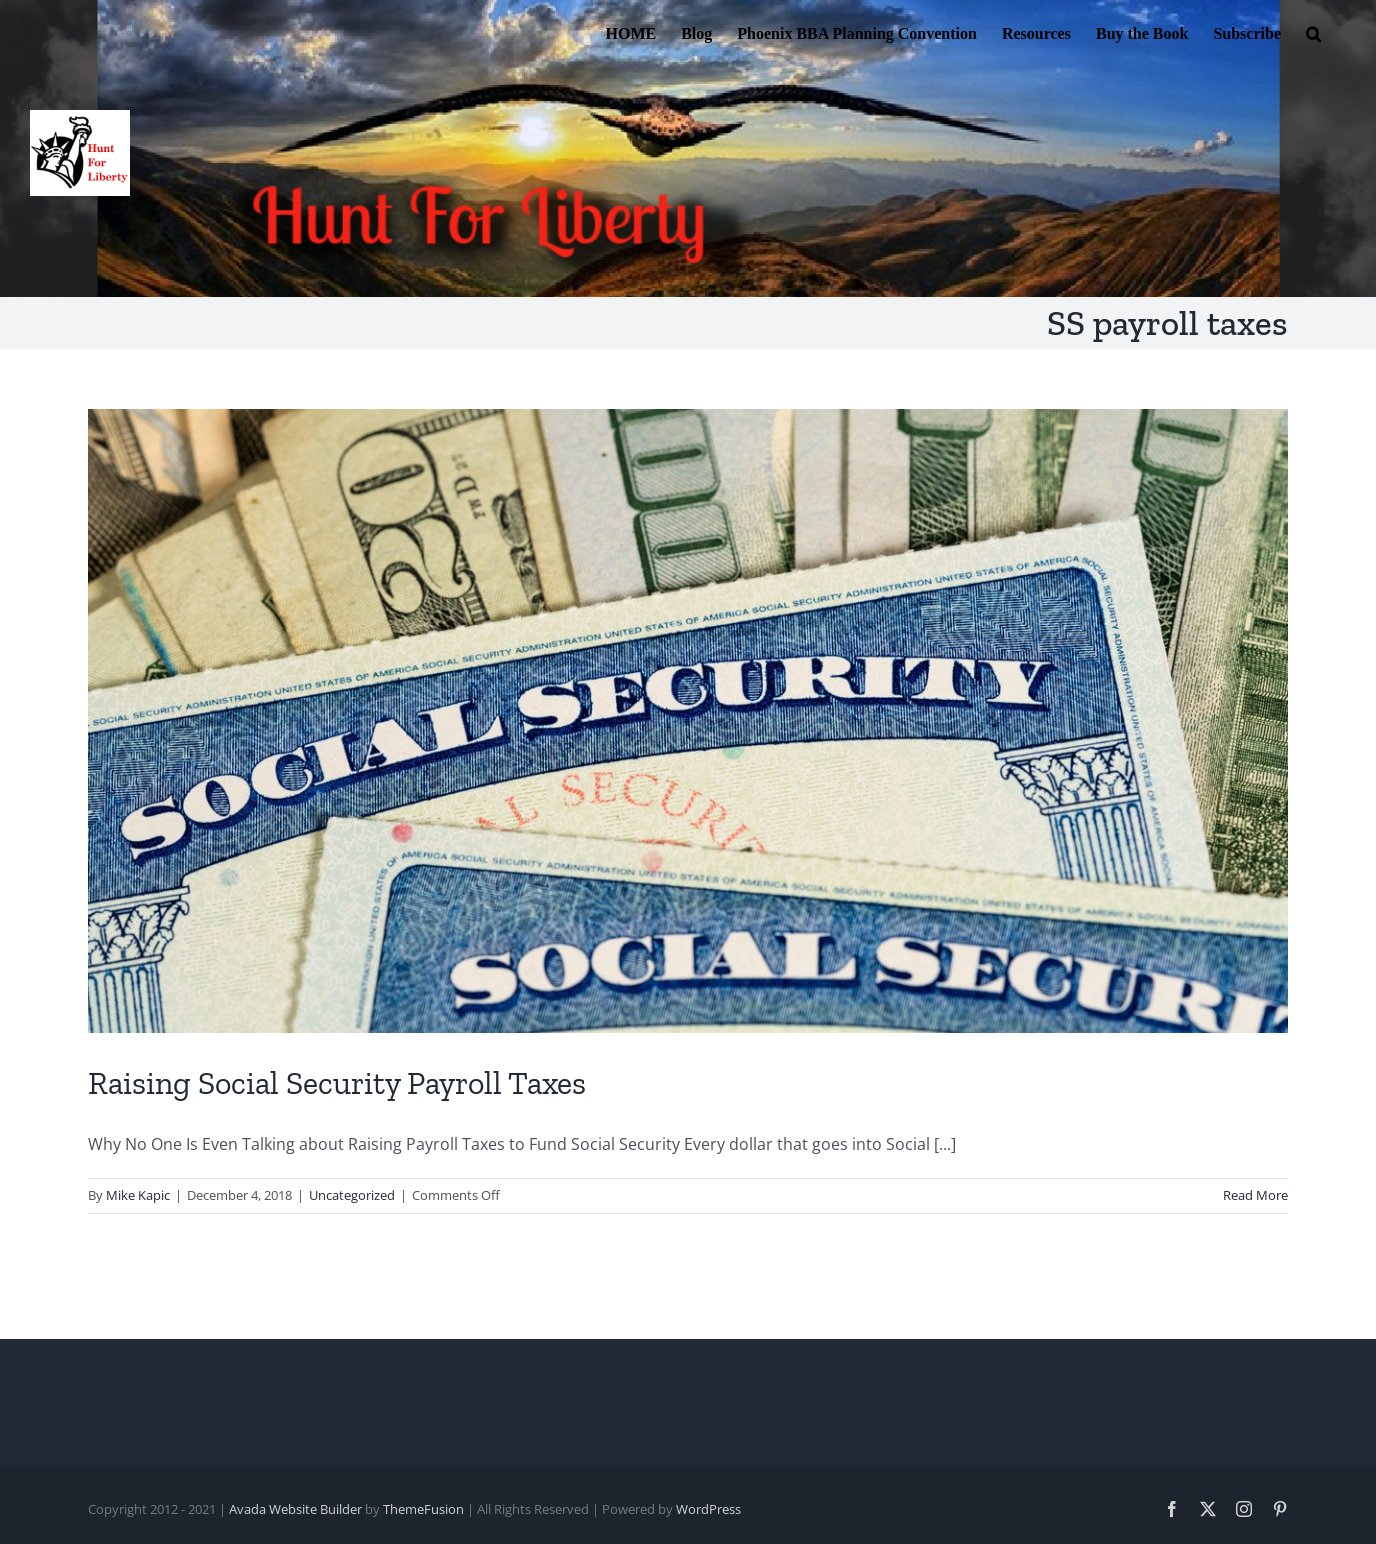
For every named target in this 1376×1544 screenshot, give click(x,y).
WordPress (708, 1509)
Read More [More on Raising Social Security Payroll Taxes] (1255, 1195)
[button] (1313, 32)
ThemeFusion (423, 1509)
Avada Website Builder (295, 1509)
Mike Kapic (138, 1195)
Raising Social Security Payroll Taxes (337, 1083)
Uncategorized (352, 1195)
